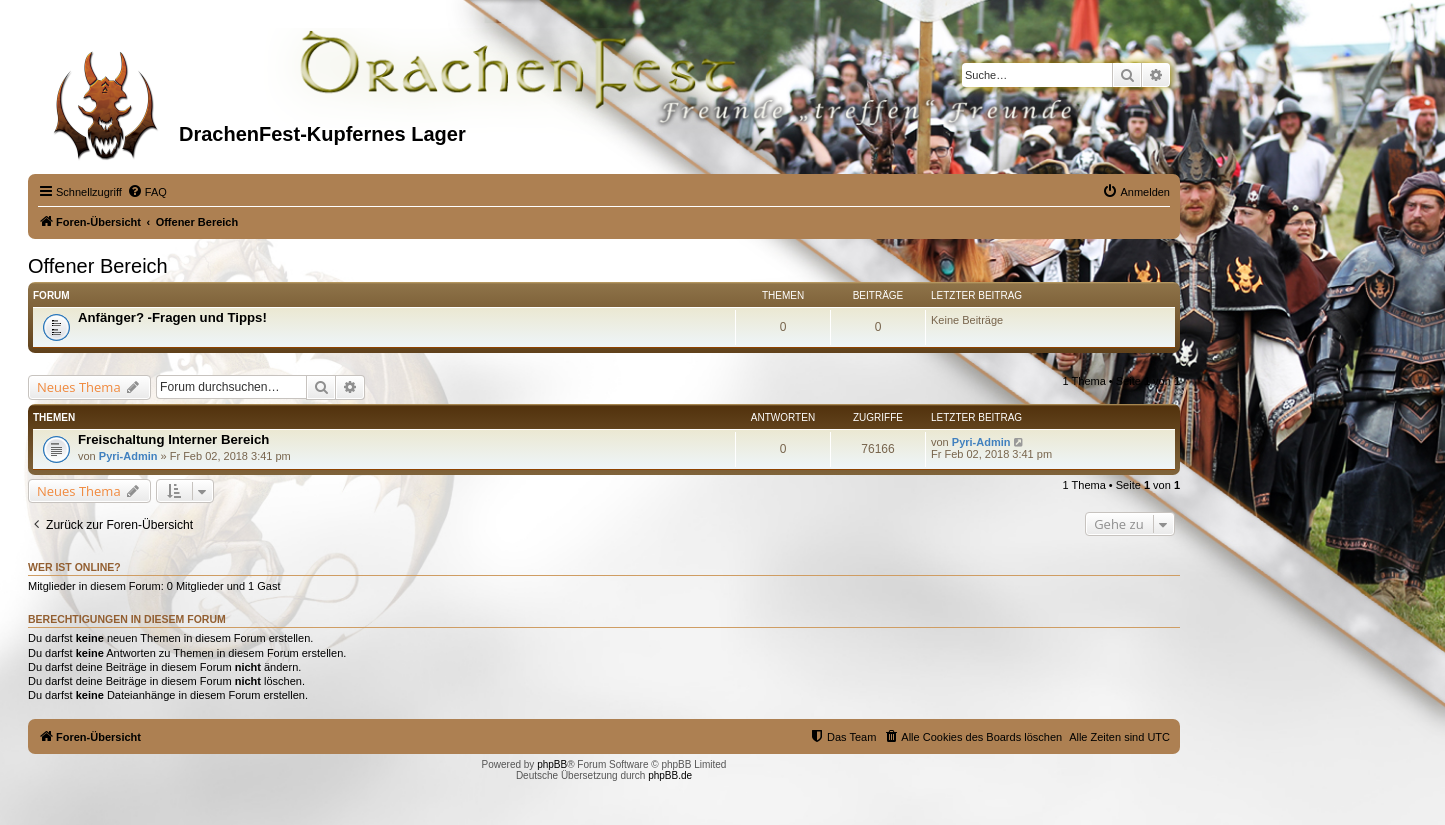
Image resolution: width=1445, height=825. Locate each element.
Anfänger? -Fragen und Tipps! (172, 317)
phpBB (552, 764)
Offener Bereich (98, 266)
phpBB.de (670, 775)
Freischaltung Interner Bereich (173, 439)
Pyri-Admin (128, 456)
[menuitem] (147, 192)
